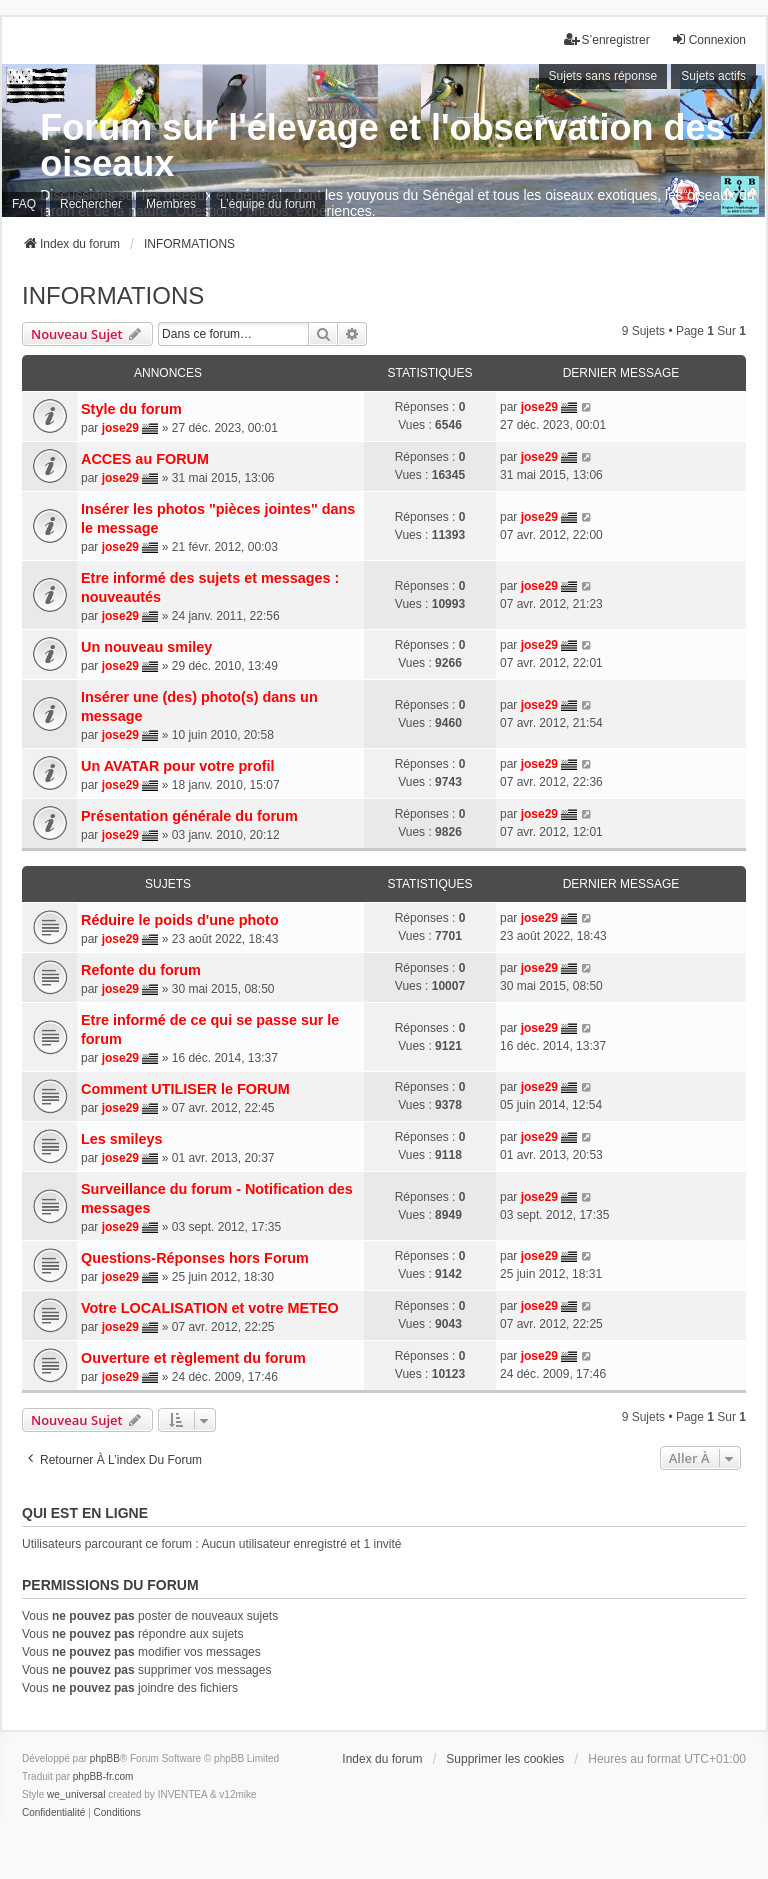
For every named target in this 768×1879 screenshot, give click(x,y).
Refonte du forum (141, 970)
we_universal (76, 1794)
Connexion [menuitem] (708, 39)
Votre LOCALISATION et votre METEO (210, 1308)
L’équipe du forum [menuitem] (267, 204)
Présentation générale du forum (189, 816)
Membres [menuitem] (171, 204)
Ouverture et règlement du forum (193, 1358)
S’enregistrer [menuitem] (607, 39)
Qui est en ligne (85, 1513)
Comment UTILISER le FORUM (185, 1089)
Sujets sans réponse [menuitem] (603, 76)
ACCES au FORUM (145, 459)
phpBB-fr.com (103, 1776)
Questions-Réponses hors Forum (195, 1258)
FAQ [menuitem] (24, 204)
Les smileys (122, 1139)
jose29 (120, 428)
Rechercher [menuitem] (91, 204)
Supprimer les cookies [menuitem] (505, 1759)
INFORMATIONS (113, 295)
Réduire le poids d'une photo (180, 920)
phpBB (105, 1758)
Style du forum (131, 409)
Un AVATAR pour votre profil (177, 766)
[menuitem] (53, 1813)
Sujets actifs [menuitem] (713, 76)
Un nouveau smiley (146, 647)
